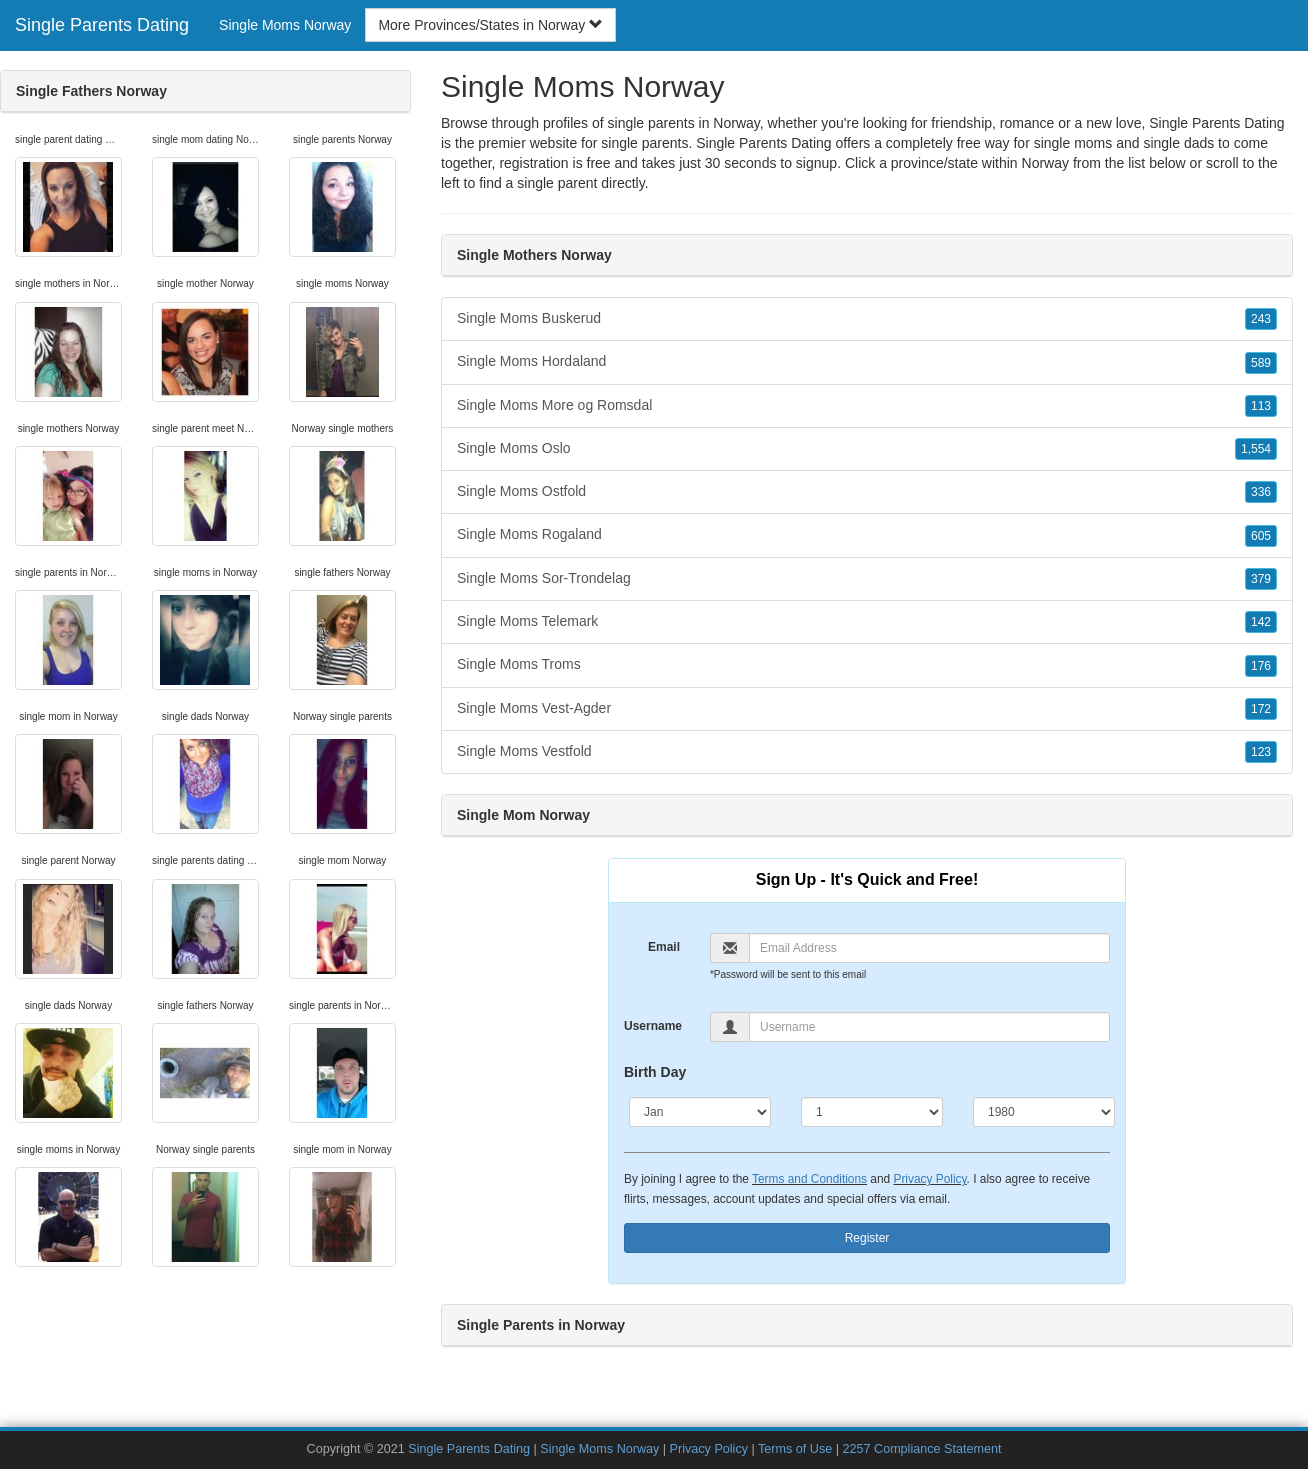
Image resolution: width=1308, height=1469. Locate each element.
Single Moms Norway (285, 25)
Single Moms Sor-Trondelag (867, 579)
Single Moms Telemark (867, 622)
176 (1261, 666)
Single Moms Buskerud (867, 319)
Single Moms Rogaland (867, 535)
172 (1261, 709)
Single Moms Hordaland (867, 362)
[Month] (700, 1112)
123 (1261, 752)
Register (867, 1238)
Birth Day (655, 1072)
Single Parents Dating (102, 25)
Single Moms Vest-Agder (867, 709)
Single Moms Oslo (867, 449)
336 (1261, 492)
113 (1261, 406)
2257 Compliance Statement (922, 1449)
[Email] (929, 948)
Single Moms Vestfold (867, 752)
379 (1261, 579)
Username (653, 1026)
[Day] (872, 1112)
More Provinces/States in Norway (490, 25)
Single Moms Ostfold (867, 492)
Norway (1045, 163)
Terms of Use (795, 1449)
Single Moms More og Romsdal (867, 406)
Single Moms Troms (867, 665)
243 (1261, 319)
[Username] (929, 1027)
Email (664, 947)
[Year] (1044, 1112)
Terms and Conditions (809, 1179)
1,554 (1256, 449)
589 (1261, 363)
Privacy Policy (929, 1179)
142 (1261, 622)
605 (1261, 536)
